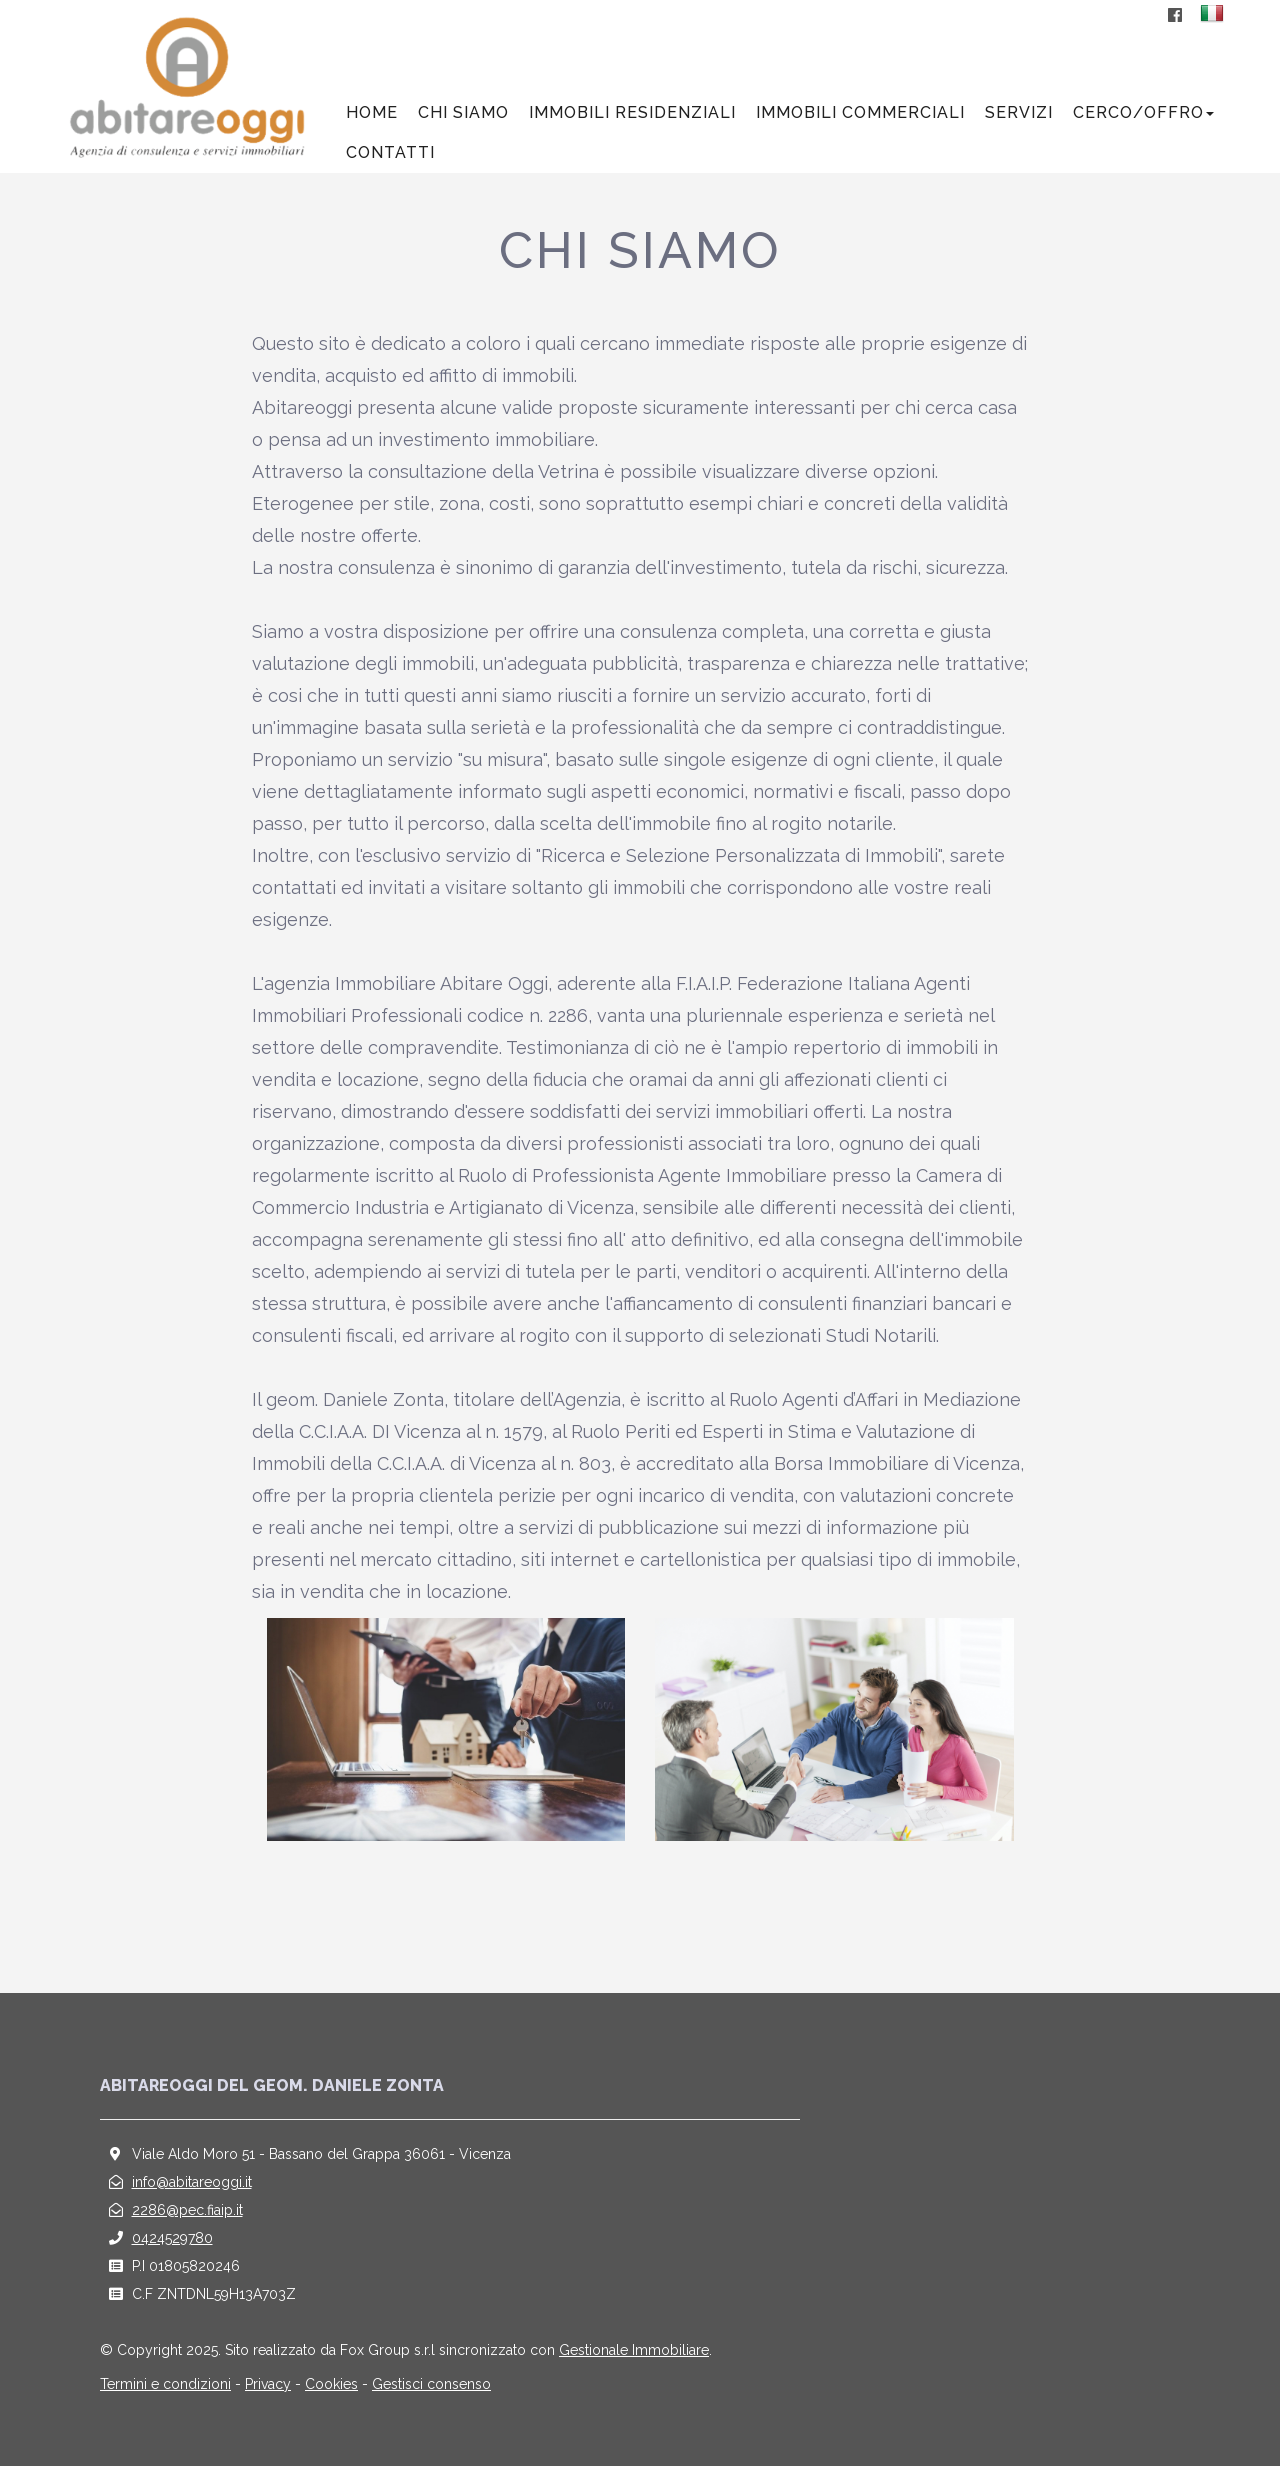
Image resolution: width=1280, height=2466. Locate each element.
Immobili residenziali (632, 112)
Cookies (331, 2384)
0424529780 (172, 2238)
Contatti (390, 152)
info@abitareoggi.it (192, 2182)
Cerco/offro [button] (1143, 112)
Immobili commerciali (860, 112)
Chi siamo (463, 112)
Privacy (268, 2384)
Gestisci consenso (431, 2384)
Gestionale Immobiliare (634, 2350)
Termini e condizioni (165, 2384)
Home (372, 112)
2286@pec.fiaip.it (187, 2210)
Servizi (1019, 112)
